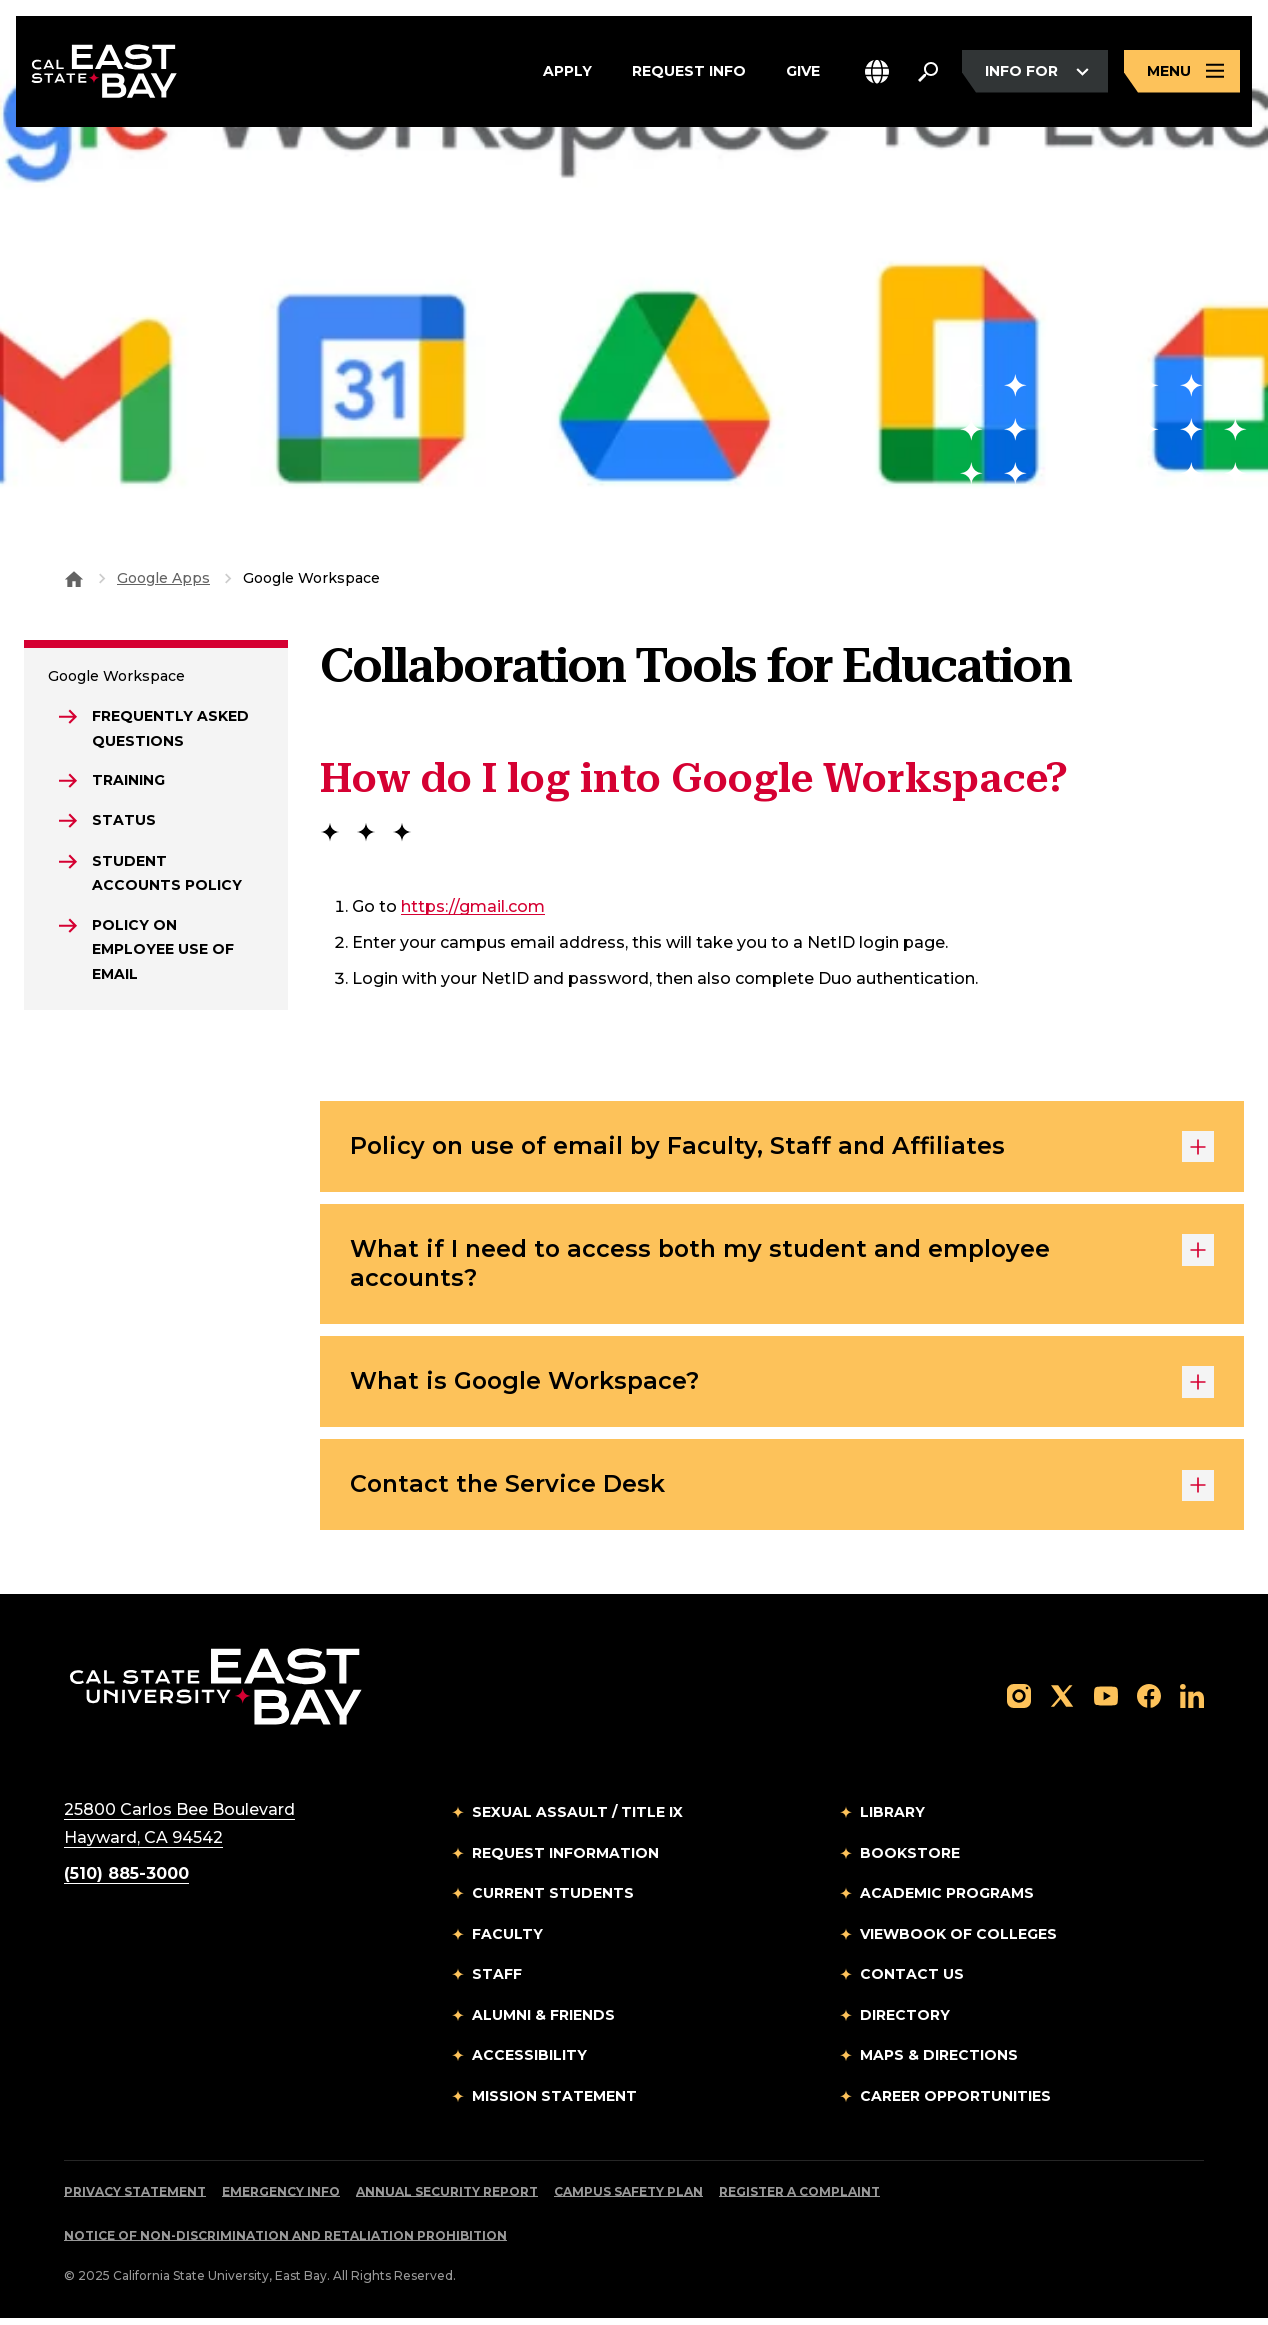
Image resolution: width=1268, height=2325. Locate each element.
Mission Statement (554, 2102)
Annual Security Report (447, 2198)
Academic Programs (947, 1900)
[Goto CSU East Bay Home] (74, 578)
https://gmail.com (473, 906)
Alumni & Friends (543, 2021)
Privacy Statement (135, 2198)
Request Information (565, 1859)
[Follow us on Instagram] (1019, 1701)
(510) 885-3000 (126, 1880)
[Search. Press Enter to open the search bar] (928, 72)
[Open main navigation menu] (1182, 72)
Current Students (553, 1900)
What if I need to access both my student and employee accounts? (782, 1266)
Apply (567, 72)
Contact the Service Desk (782, 1491)
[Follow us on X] (1062, 1701)
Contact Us (912, 1981)
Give (803, 72)
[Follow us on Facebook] (1149, 1701)
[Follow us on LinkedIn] (1192, 1701)
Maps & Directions (939, 2062)
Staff (497, 1981)
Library (892, 1819)
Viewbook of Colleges (958, 1940)
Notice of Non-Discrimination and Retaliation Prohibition (285, 2242)
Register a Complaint (799, 2198)
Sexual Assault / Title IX (577, 1819)
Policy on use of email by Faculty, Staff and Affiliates (782, 1148)
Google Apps (163, 578)
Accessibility (529, 2062)
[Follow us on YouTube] (1106, 1701)
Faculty (507, 1940)
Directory (905, 2021)
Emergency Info (281, 2198)
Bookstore (910, 1859)
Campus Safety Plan (628, 2198)
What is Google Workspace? (782, 1386)
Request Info (689, 72)
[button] (877, 72)
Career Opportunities (955, 2102)
